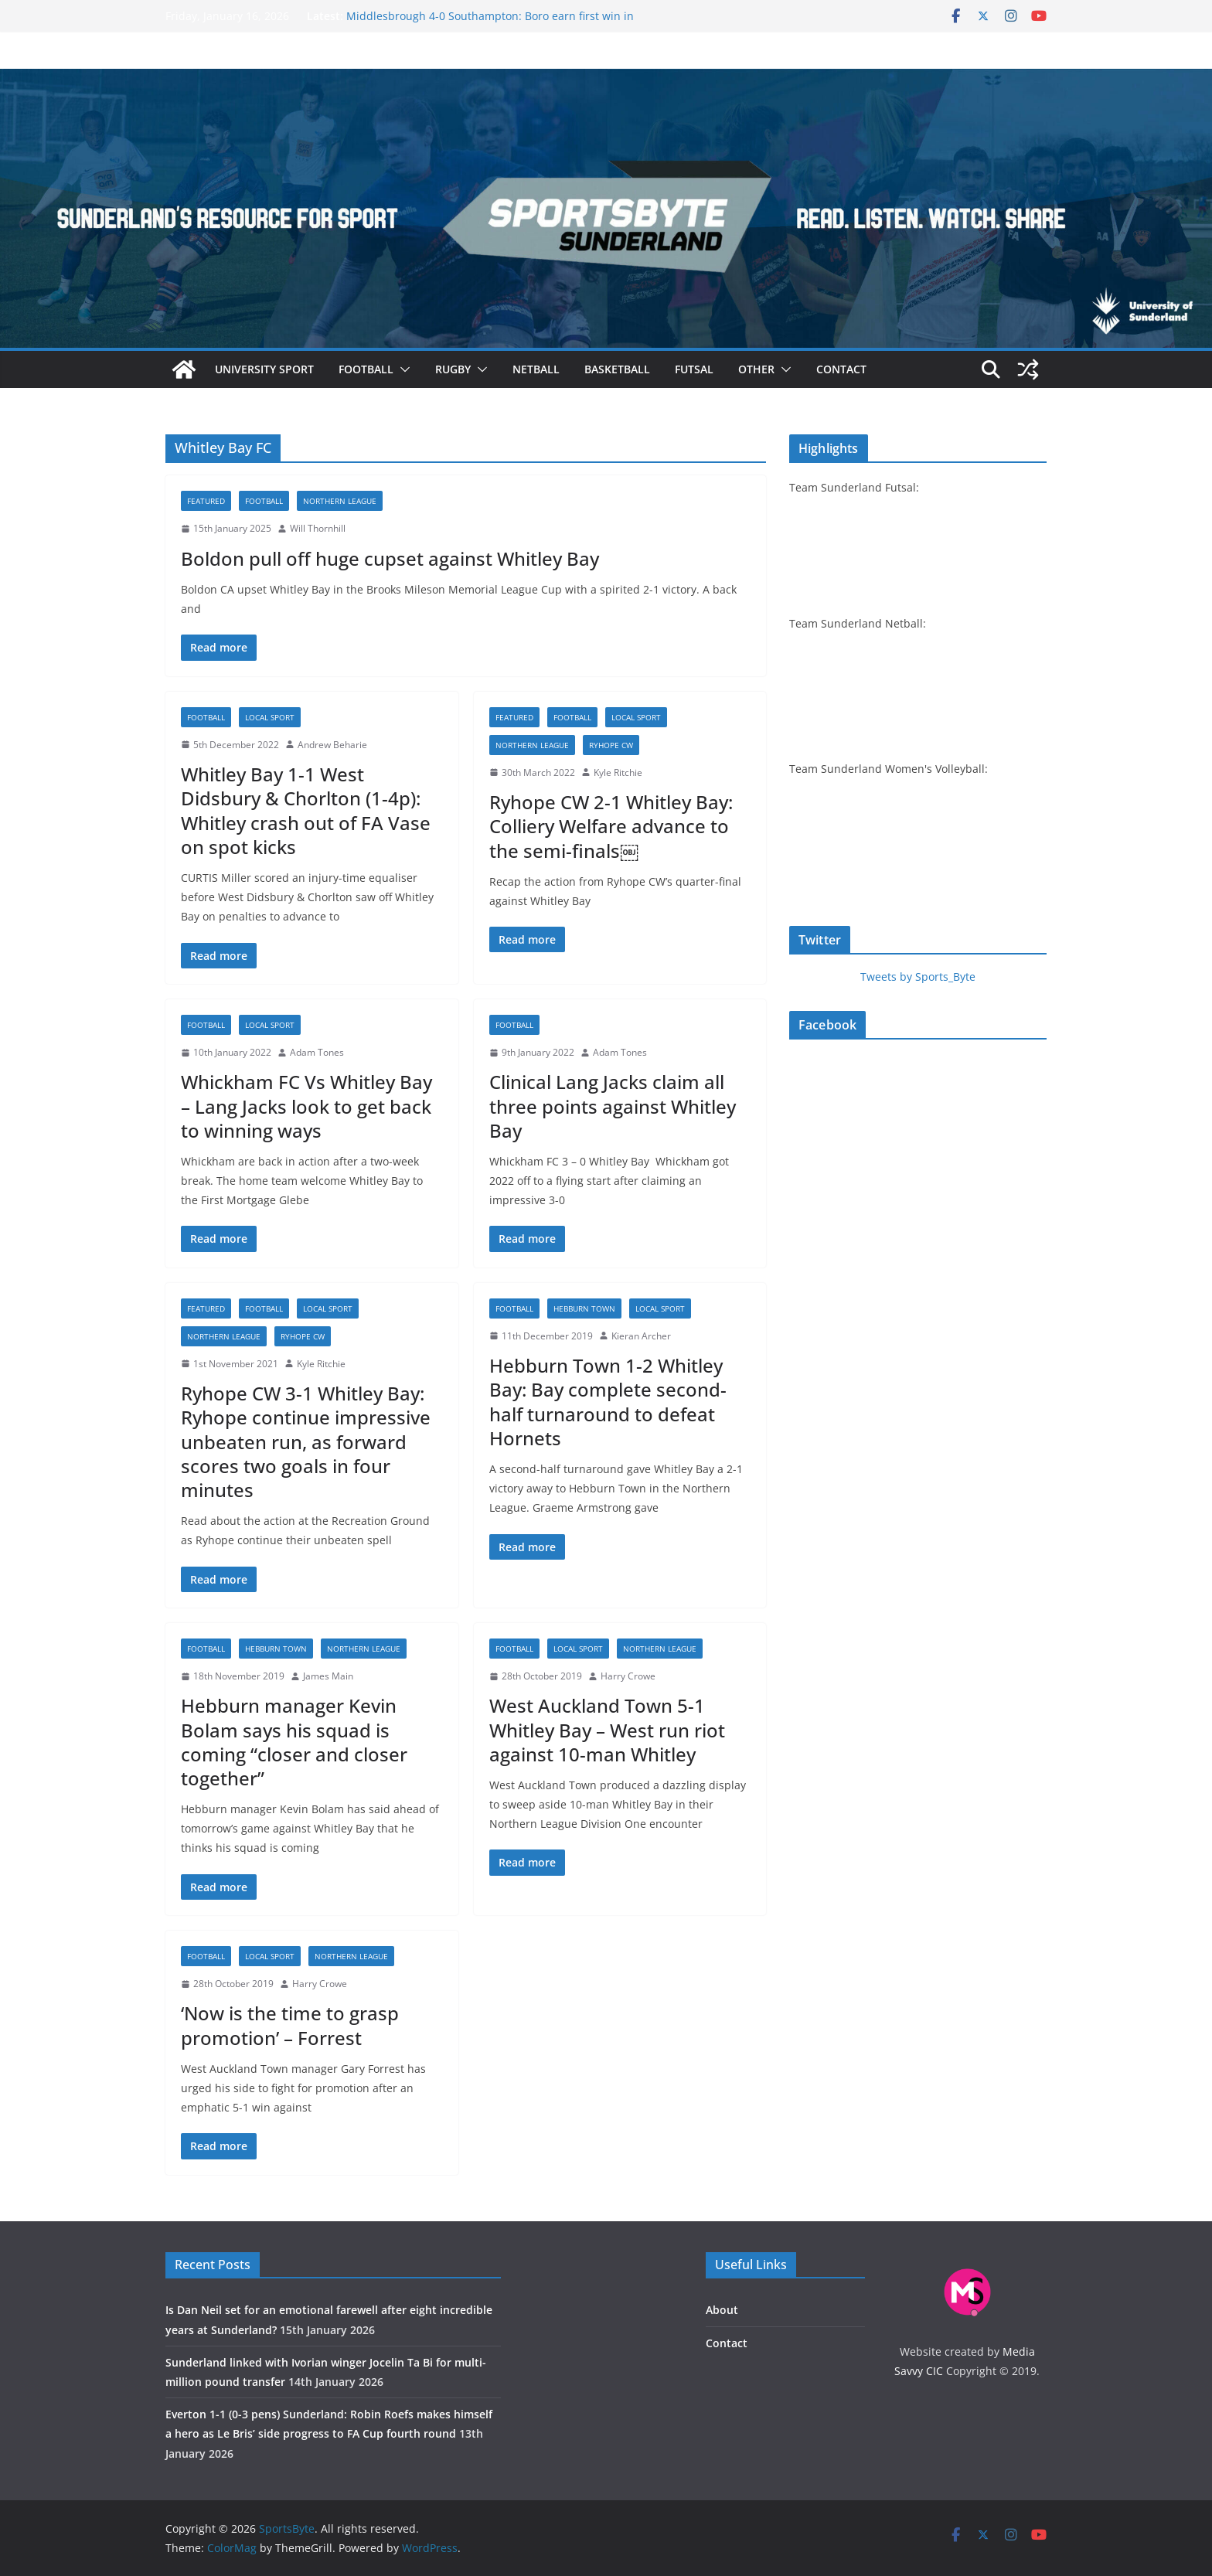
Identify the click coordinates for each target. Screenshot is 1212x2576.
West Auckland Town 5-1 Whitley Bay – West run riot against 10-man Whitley (607, 1729)
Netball (536, 369)
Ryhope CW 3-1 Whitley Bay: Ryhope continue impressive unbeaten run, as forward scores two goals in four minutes (306, 1441)
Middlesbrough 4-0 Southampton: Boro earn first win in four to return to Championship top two (490, 24)
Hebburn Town (584, 1308)
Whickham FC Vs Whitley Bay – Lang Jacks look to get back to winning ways (306, 1105)
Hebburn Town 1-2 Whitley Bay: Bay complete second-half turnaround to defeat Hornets (608, 1402)
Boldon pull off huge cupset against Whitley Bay (390, 558)
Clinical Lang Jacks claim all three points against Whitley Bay (612, 1105)
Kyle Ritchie (618, 772)
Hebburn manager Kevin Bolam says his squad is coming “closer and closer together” (294, 1742)
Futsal (694, 369)
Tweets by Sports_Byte (917, 976)
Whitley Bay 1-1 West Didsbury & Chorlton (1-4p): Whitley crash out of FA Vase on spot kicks (306, 810)
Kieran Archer (641, 1335)
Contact (841, 369)
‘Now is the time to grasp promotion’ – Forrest (290, 2025)
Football (366, 369)
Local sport (269, 717)
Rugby (453, 369)
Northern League (339, 500)
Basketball (617, 369)
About (722, 2309)
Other (756, 369)
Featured (206, 500)
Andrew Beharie (332, 744)
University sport (264, 369)
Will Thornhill (318, 528)
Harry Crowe (628, 1676)
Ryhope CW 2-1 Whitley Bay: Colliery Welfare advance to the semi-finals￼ (611, 826)
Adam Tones (317, 1052)
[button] (401, 369)
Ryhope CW (611, 745)
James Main (328, 1676)
